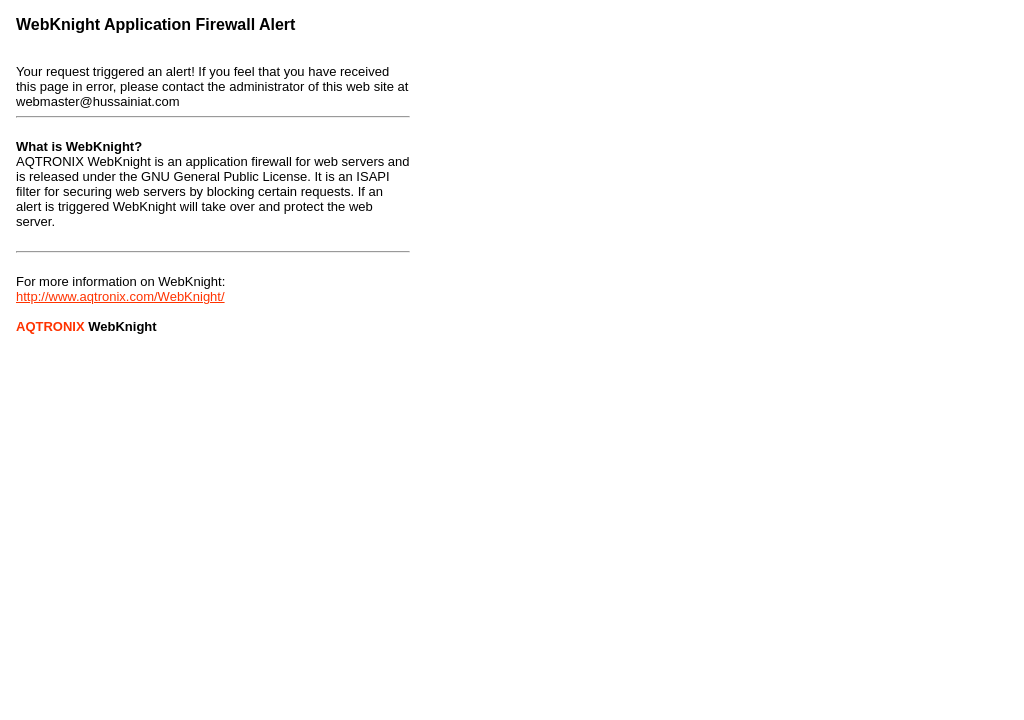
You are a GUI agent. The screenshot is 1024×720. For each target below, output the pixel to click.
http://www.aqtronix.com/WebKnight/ (120, 296)
